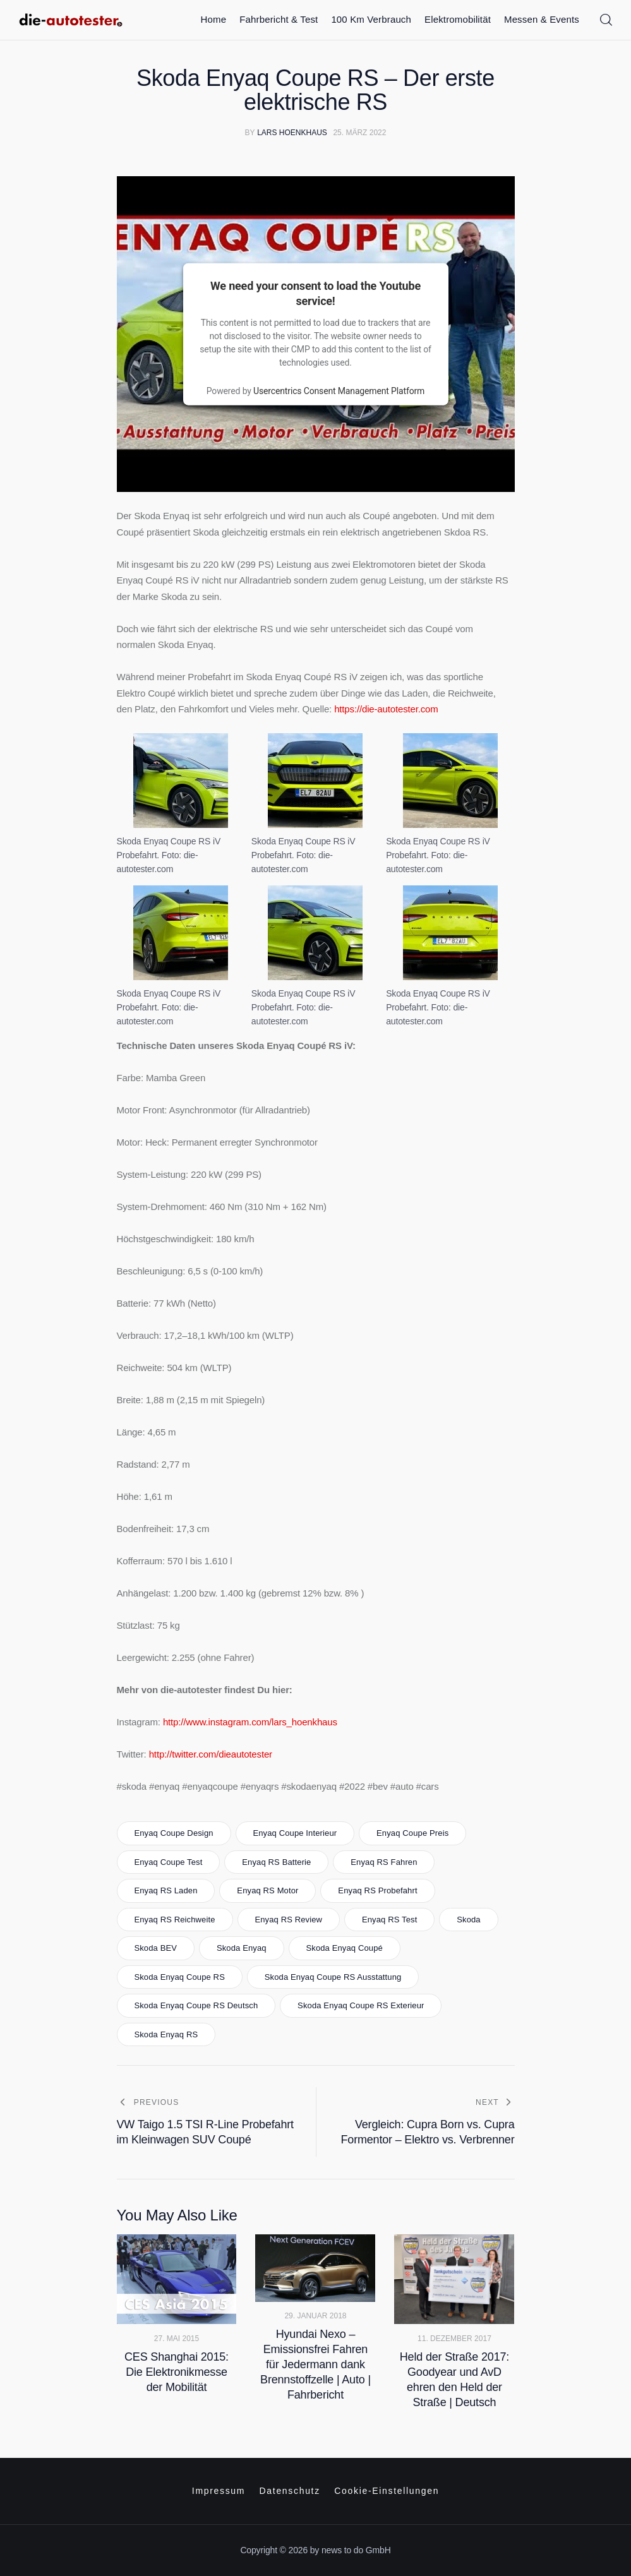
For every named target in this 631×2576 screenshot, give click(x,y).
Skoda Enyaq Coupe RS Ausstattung (333, 1977)
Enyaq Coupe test (168, 1862)
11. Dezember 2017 (454, 2338)
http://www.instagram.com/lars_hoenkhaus (250, 1721)
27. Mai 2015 (176, 2338)
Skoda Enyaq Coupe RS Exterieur (360, 2005)
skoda (469, 1919)
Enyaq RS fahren (384, 1862)
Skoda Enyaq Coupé (344, 1948)
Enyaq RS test (389, 1919)
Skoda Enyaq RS (166, 2034)
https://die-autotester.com (386, 709)
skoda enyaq (242, 1948)
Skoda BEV (155, 1948)
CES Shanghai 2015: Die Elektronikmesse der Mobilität (176, 2372)
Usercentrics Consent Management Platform (338, 390)
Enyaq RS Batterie (276, 1862)
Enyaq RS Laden (165, 1890)
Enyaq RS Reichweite (174, 1919)
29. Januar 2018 (315, 2315)
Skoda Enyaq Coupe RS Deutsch (196, 2005)
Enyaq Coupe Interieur (295, 1833)
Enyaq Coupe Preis (412, 1833)
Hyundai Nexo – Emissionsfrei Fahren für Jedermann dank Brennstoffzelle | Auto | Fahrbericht (315, 2364)
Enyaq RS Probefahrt (377, 1890)
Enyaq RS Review (288, 1919)
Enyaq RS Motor (267, 1890)
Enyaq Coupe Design (173, 1833)
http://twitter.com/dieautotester (210, 1754)
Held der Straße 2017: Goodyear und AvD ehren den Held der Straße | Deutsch (454, 2380)
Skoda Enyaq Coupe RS (179, 1977)
